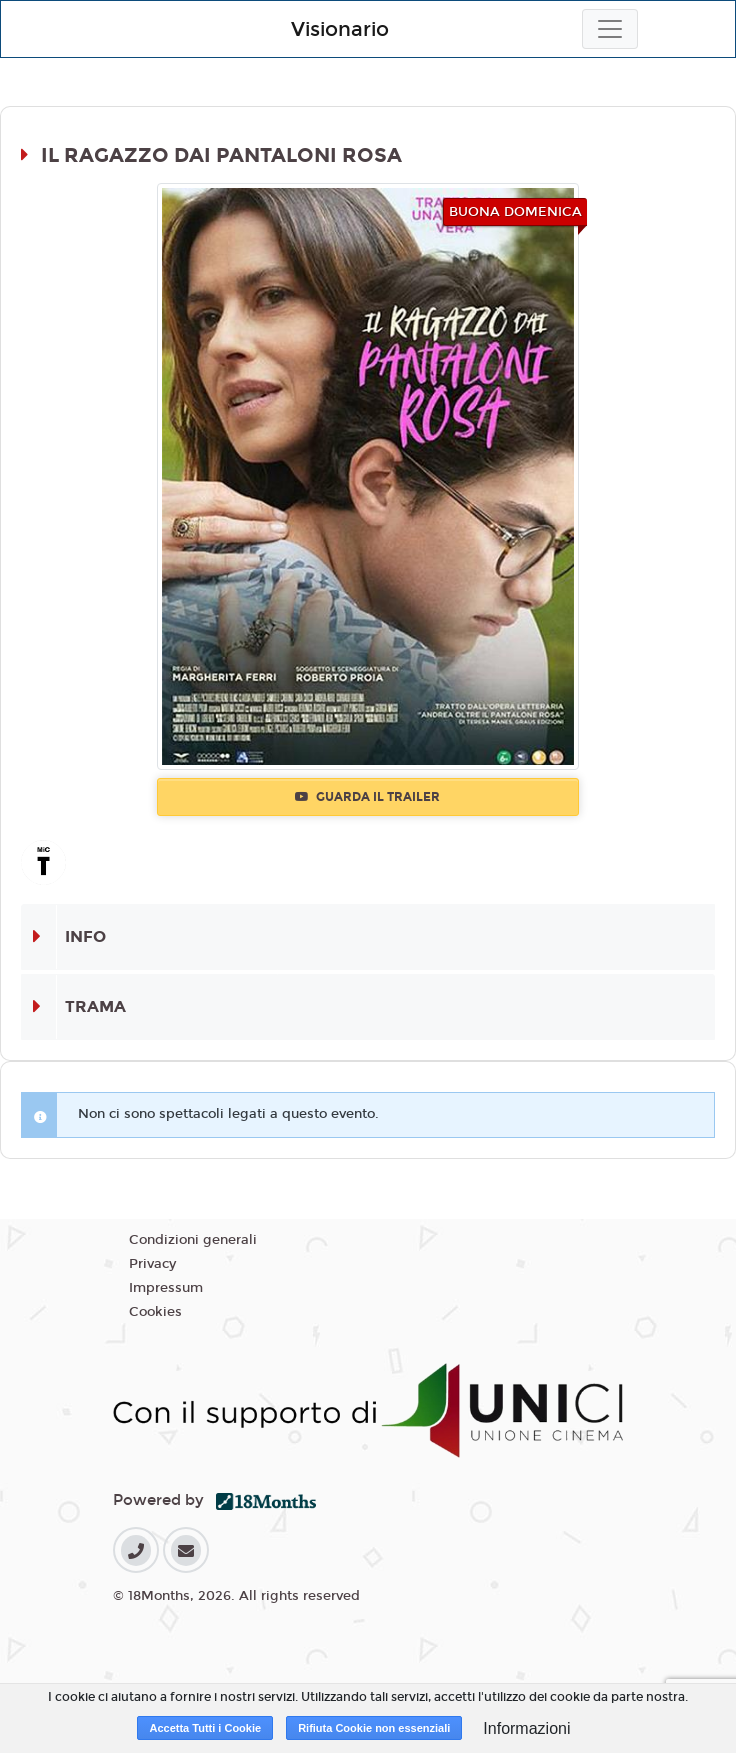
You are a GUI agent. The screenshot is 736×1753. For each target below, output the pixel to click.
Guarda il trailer (367, 797)
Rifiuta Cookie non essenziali (374, 1728)
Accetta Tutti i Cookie (205, 1728)
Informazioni (526, 1728)
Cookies (155, 1312)
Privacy (152, 1264)
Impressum (166, 1288)
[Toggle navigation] (610, 29)
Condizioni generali (193, 1240)
